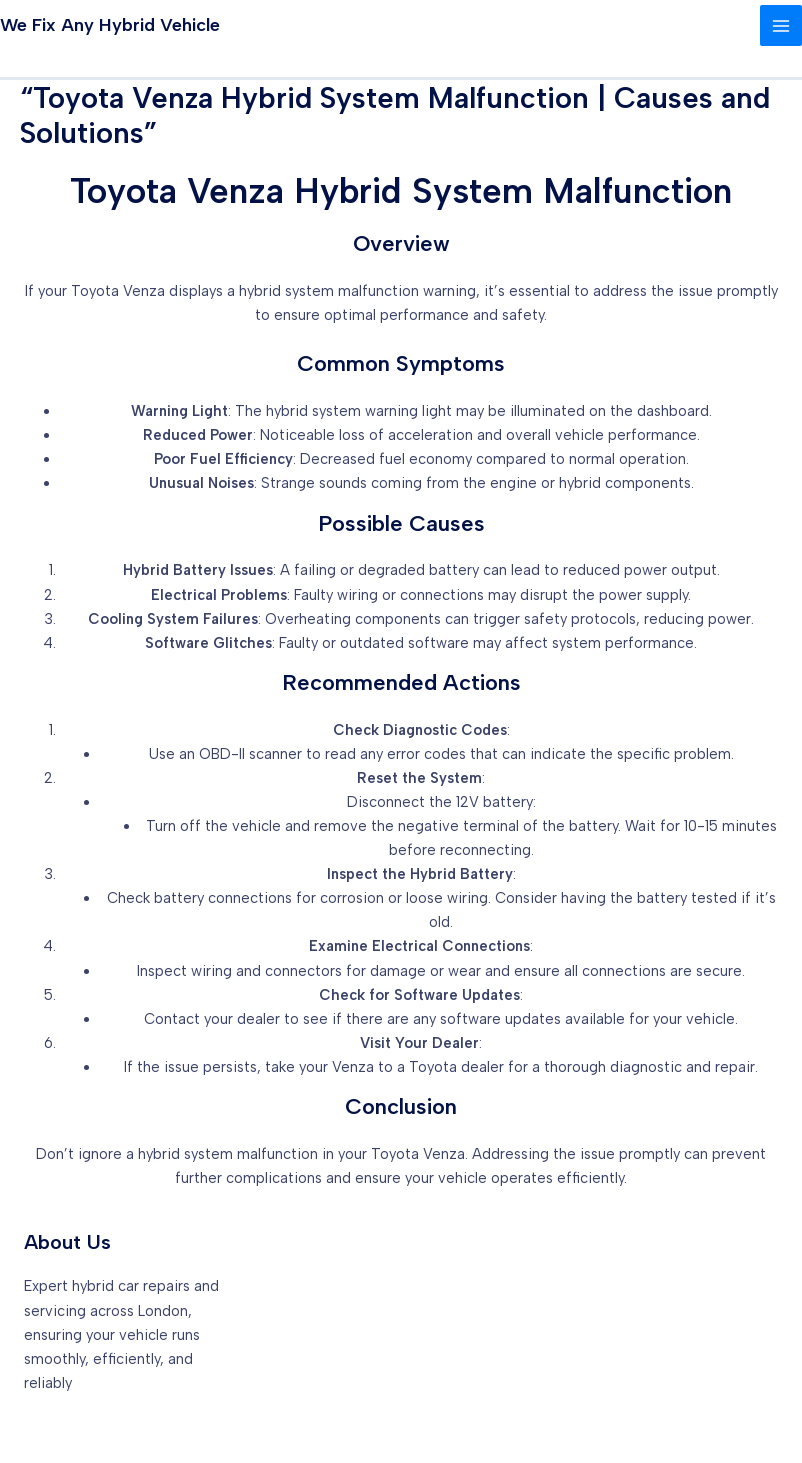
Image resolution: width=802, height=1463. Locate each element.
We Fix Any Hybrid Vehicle (110, 25)
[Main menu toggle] (781, 26)
